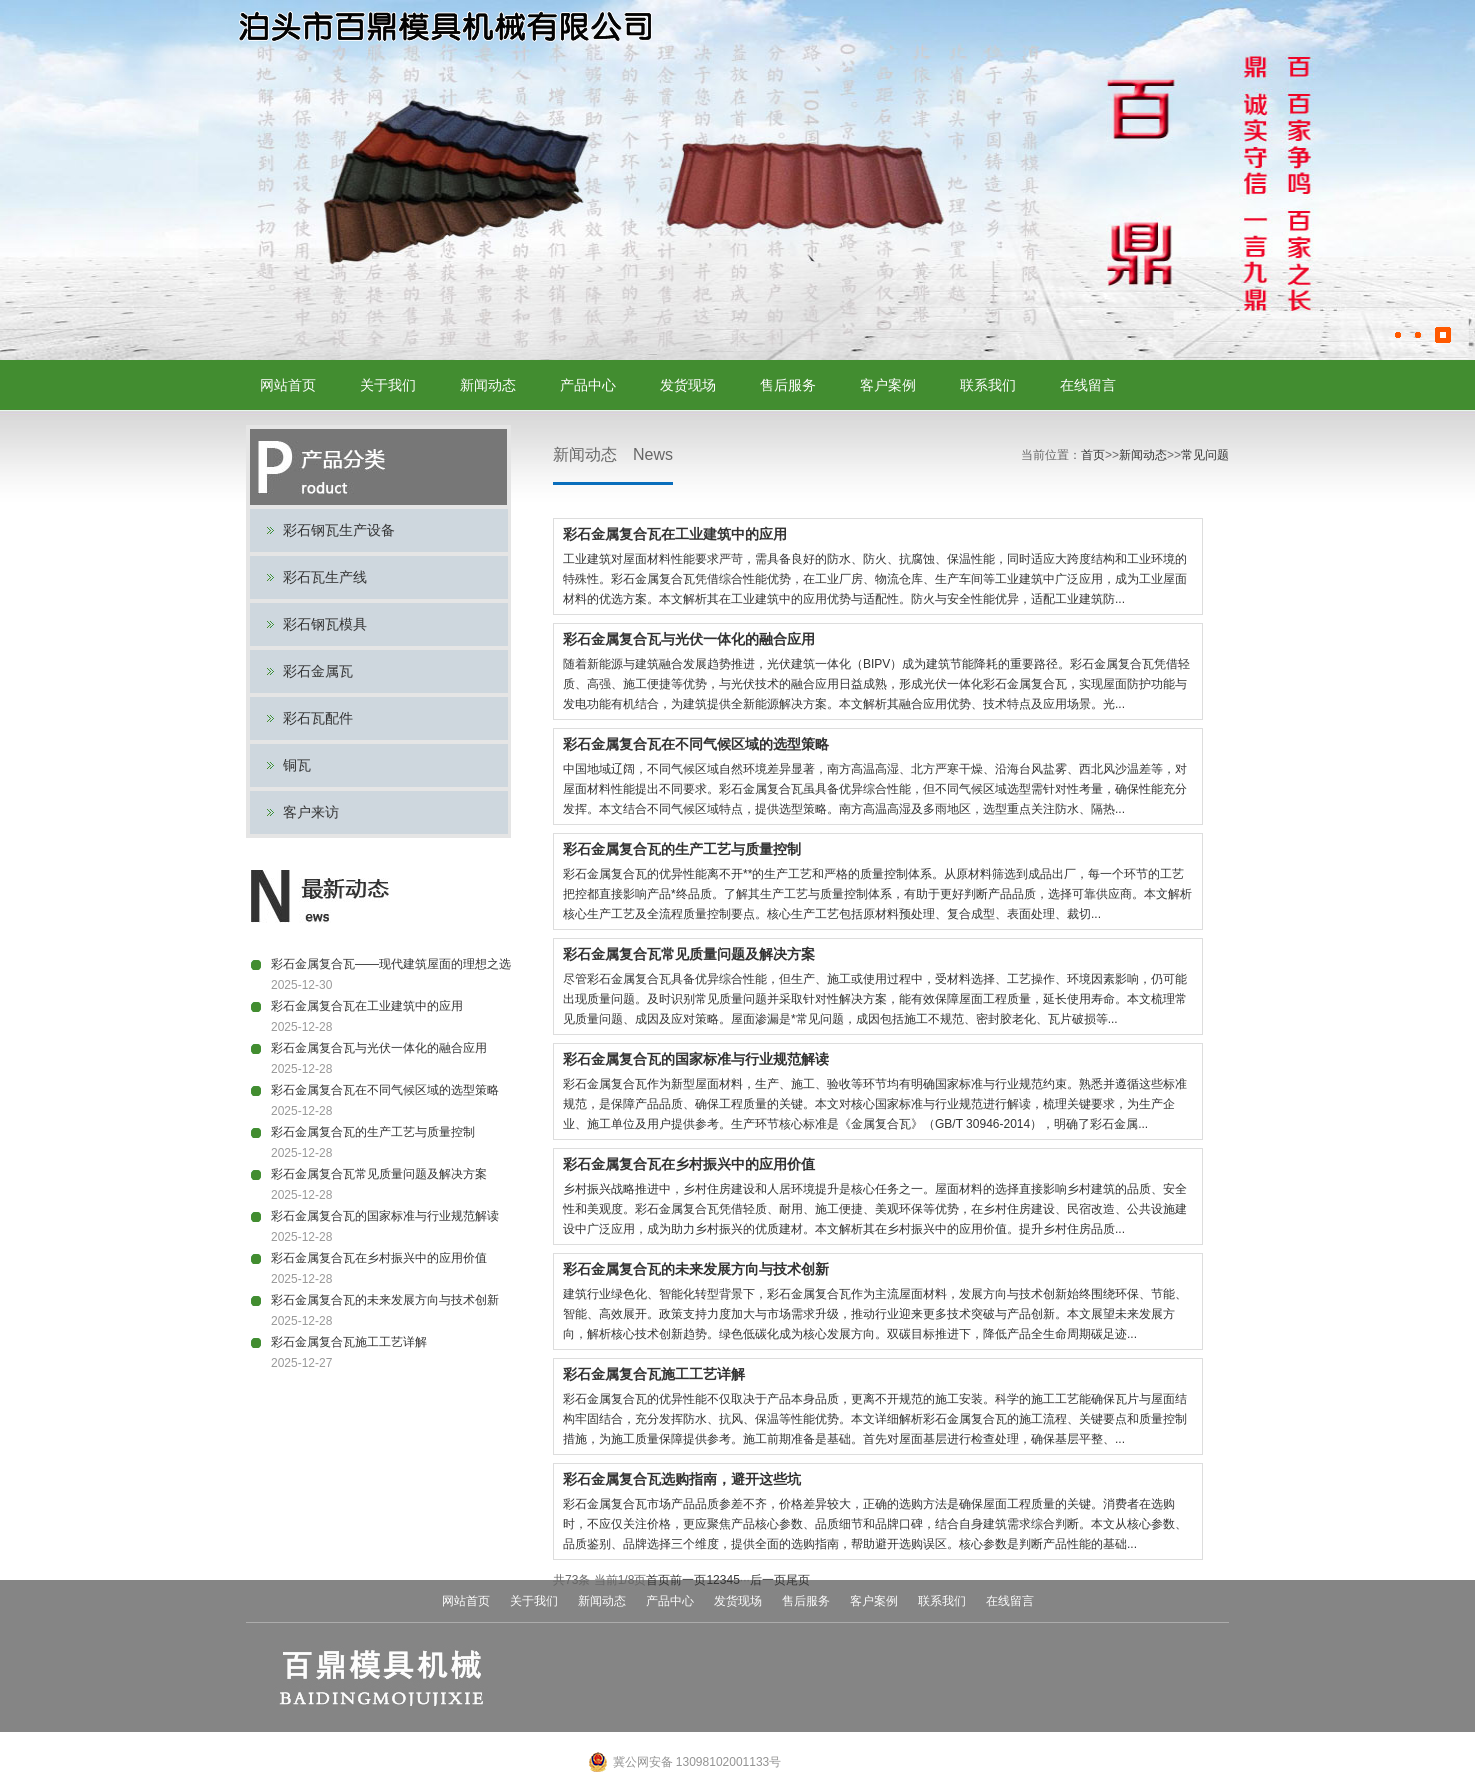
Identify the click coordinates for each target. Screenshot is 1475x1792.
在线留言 (1088, 385)
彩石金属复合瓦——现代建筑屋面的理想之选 (391, 964)
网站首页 (288, 385)
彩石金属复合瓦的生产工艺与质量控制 (373, 1132)
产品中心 (588, 385)
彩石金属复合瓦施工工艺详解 (349, 1342)
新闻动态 (488, 385)
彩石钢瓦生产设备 (339, 530)
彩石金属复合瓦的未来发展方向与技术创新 (385, 1300)
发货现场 (688, 385)
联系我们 (988, 385)
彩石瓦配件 (318, 718)
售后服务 (788, 385)
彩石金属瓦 (318, 671)
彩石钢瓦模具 (325, 624)
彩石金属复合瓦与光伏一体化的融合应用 (379, 1048)
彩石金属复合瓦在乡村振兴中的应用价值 (379, 1258)
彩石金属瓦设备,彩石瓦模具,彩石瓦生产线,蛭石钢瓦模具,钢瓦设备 (444, 27)
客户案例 (888, 385)
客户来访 (311, 812)
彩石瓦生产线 (325, 577)
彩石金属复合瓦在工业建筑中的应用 (367, 1006)
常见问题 (1205, 455)
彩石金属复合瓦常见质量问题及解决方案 (379, 1174)
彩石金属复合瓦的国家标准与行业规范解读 (385, 1216)
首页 (1093, 455)
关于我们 (388, 385)
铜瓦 (297, 765)
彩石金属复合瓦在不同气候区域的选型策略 (385, 1090)
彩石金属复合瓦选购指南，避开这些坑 (682, 1479)
